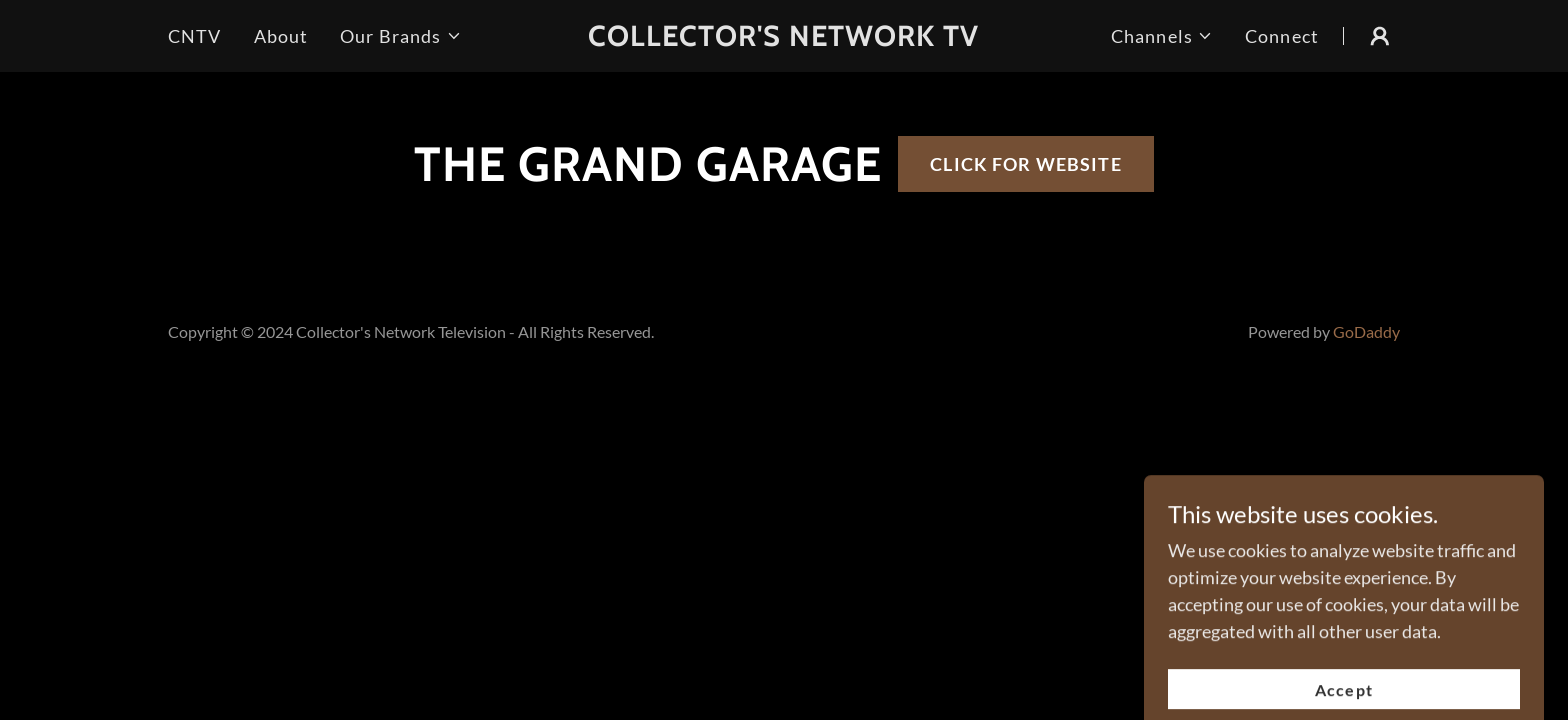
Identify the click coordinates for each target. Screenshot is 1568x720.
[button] (400, 36)
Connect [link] (1282, 36)
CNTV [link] (195, 36)
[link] (784, 39)
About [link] (281, 36)
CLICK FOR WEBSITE (1025, 164)
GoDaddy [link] (1366, 331)
